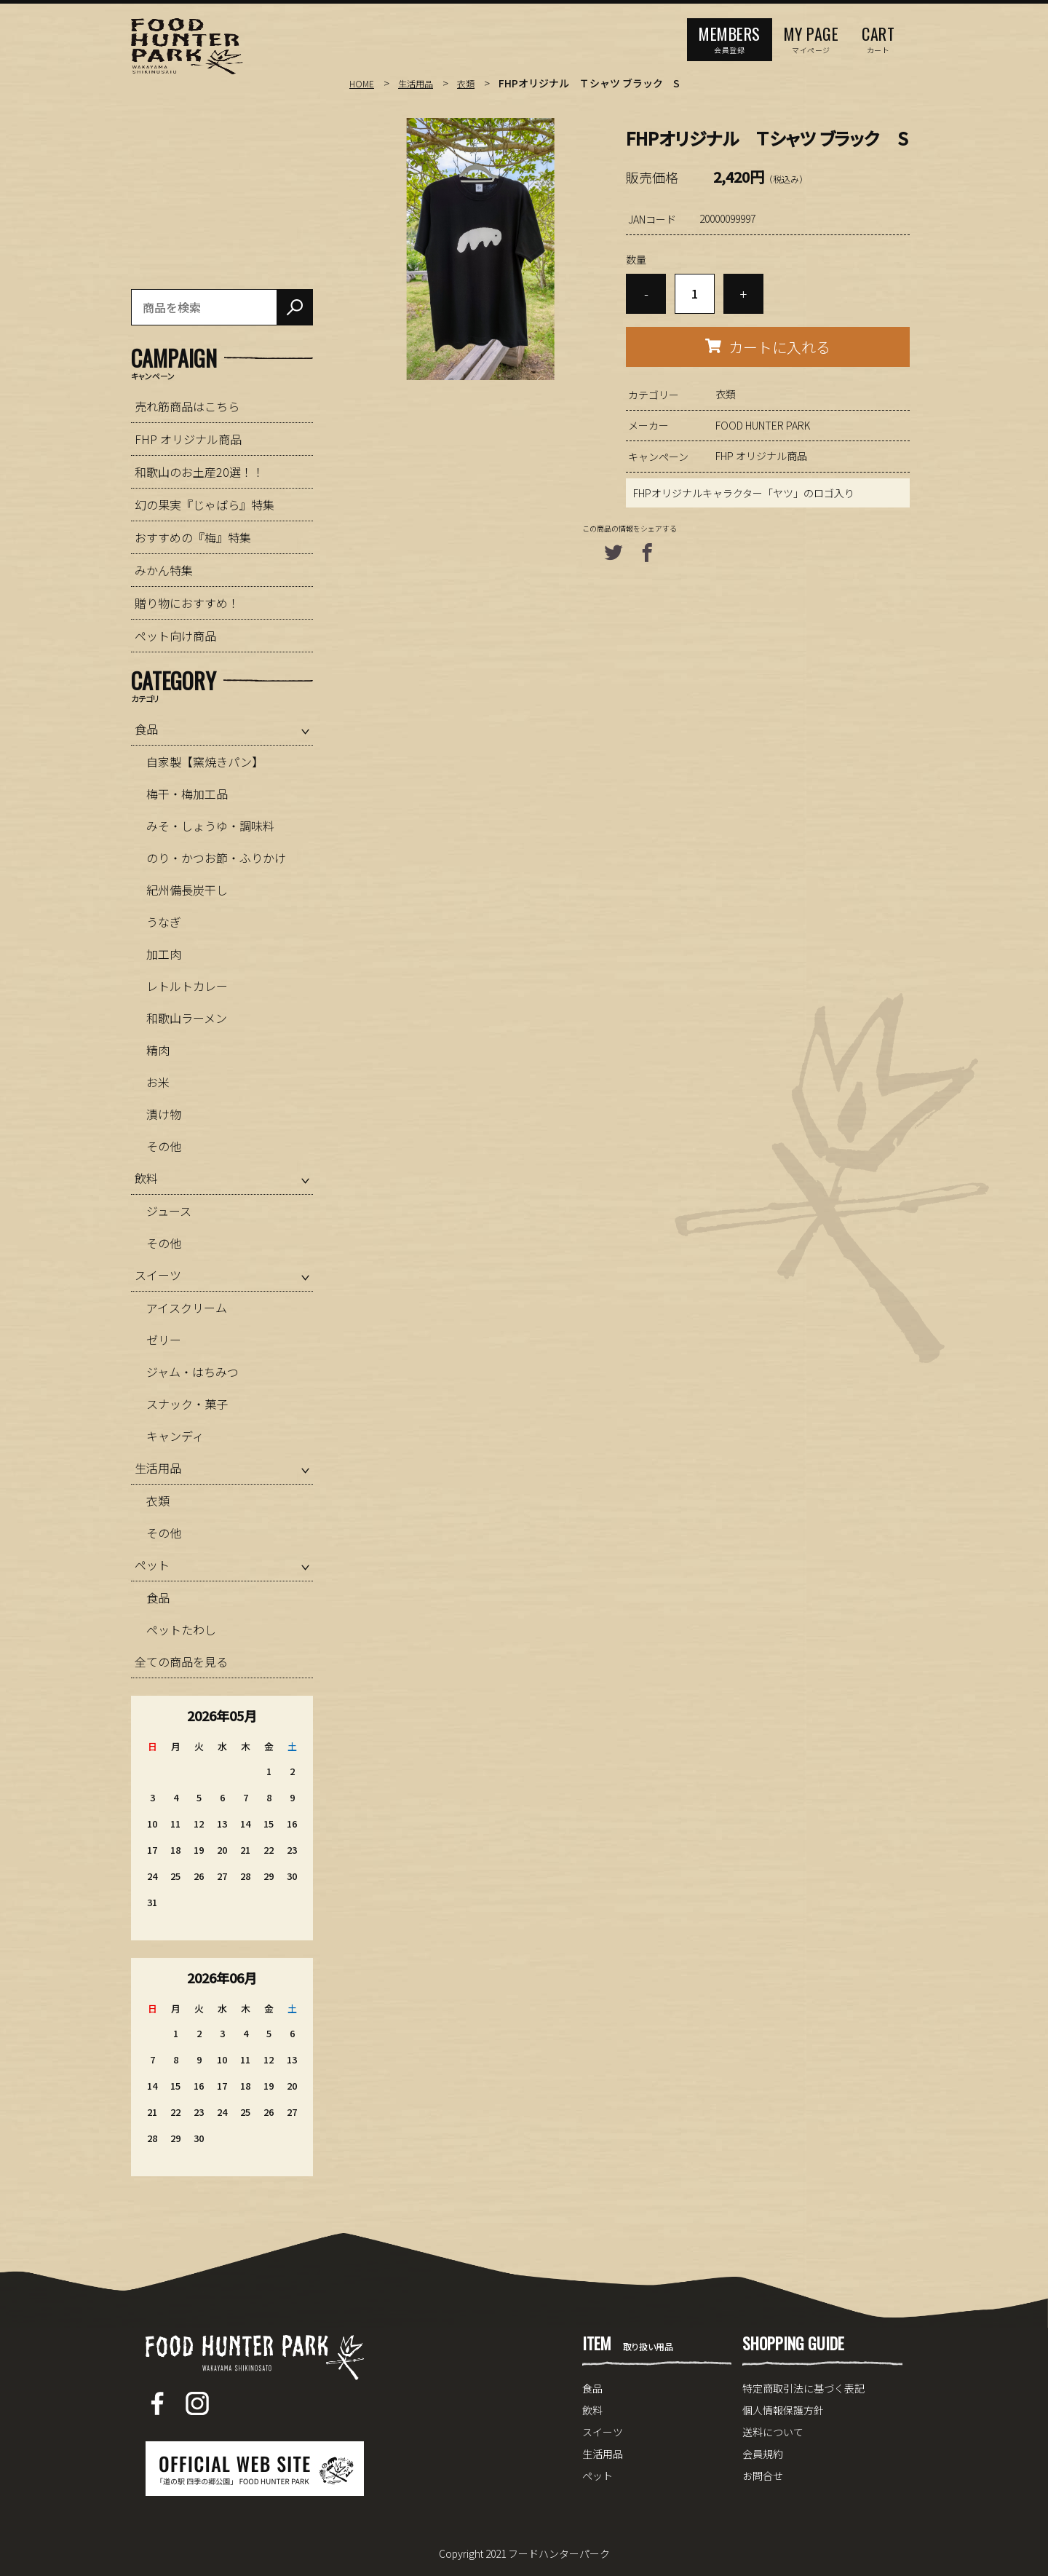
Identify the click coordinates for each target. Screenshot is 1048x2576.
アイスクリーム (186, 1307)
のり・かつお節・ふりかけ (216, 857)
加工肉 (163, 954)
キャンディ (175, 1436)
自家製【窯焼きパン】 (204, 761)
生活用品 (421, 83)
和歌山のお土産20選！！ (199, 472)
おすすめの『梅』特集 (193, 537)
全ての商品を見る (181, 1661)
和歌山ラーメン (186, 1018)
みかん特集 (164, 570)
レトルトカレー (187, 986)
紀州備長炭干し (187, 889)
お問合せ (762, 2475)
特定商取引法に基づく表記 (803, 2388)
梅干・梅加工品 (187, 793)
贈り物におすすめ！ (187, 603)
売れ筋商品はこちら (187, 406)
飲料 (146, 1178)
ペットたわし (181, 1629)
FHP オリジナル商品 (761, 456)
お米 (158, 1082)
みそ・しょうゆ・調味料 (210, 825)
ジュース (168, 1211)
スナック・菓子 (187, 1404)
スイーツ (158, 1275)
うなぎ (163, 922)
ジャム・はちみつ (192, 1371)
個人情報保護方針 (783, 2410)
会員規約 (762, 2453)
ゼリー (163, 1339)
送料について (772, 2432)
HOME (363, 83)
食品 (146, 729)
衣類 (476, 83)
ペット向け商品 (175, 635)
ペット (152, 1564)
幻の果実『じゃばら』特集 (204, 504)
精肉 (158, 1050)
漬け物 (163, 1114)
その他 (163, 1146)
